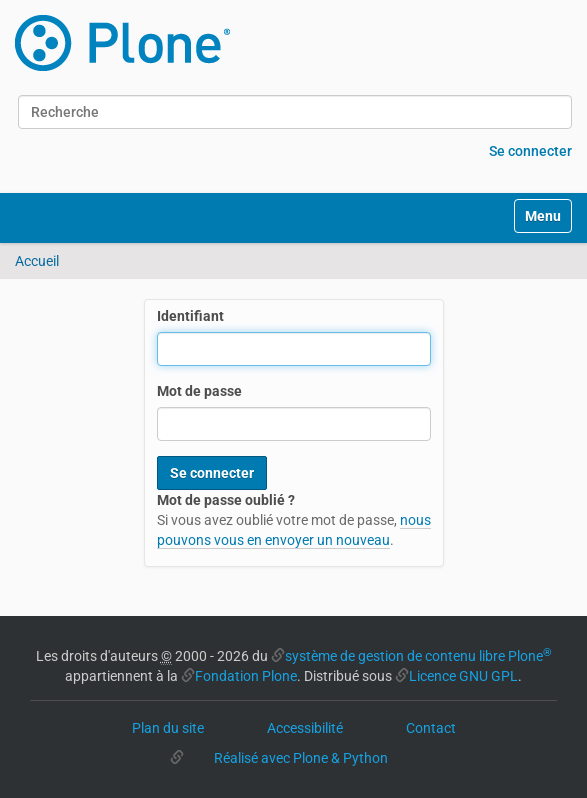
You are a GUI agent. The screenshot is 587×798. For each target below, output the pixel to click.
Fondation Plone (246, 676)
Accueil (37, 261)
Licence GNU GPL (463, 676)
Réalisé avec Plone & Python (301, 758)
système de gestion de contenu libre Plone (418, 656)
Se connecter (530, 151)
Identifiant (190, 316)
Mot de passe (199, 391)
